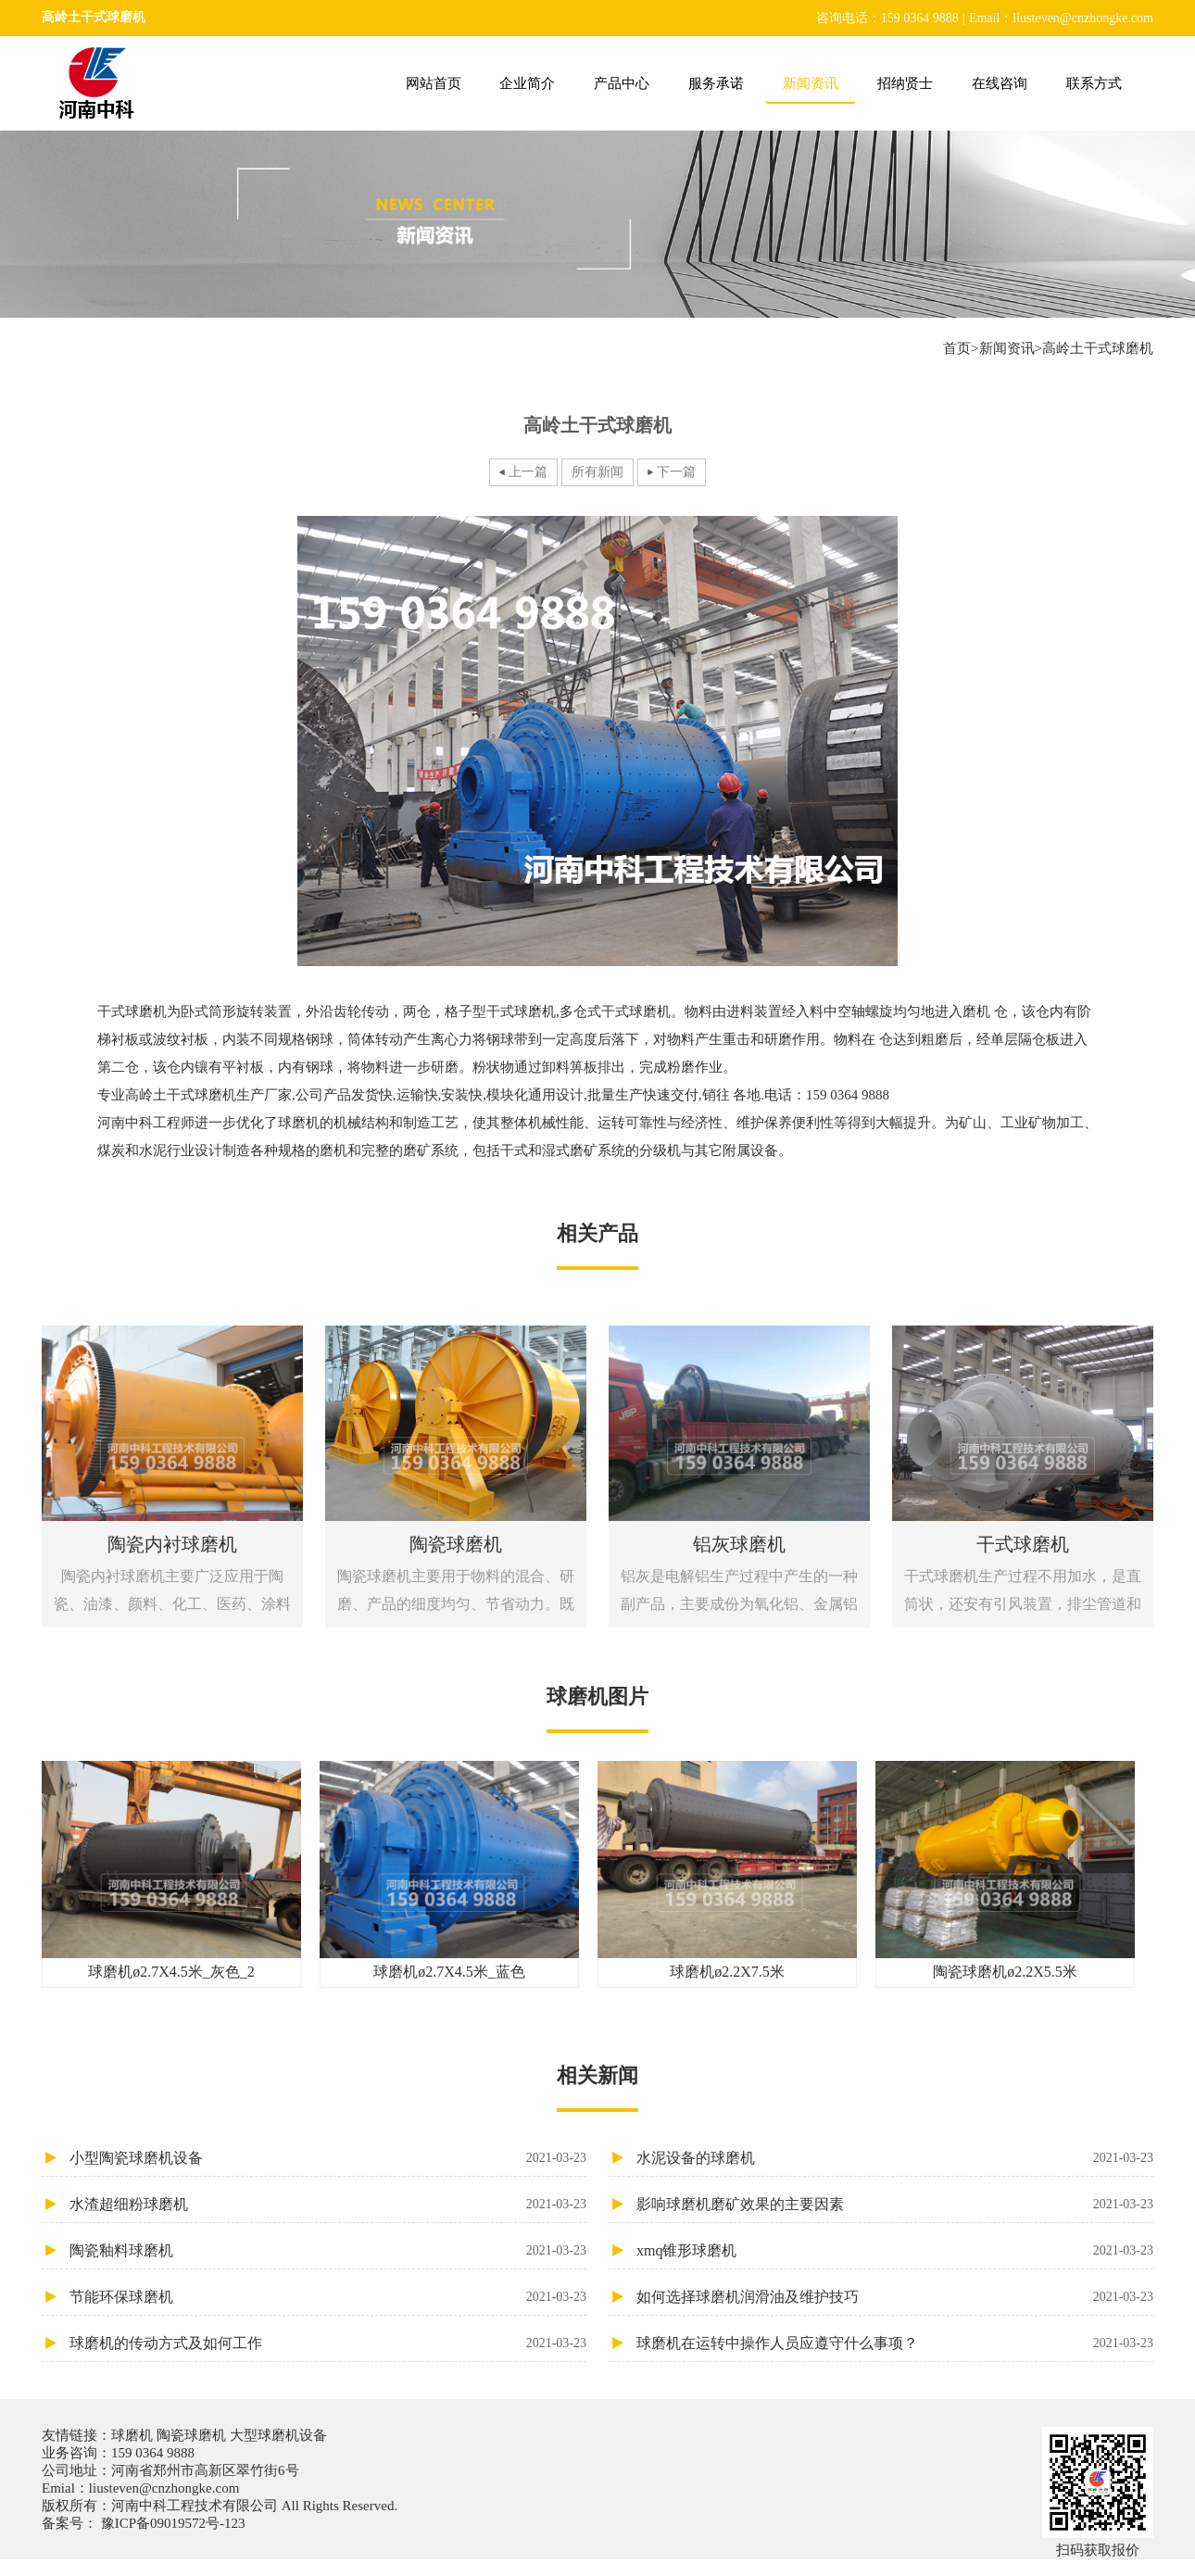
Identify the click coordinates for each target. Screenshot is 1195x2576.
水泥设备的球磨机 (894, 2158)
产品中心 (621, 83)
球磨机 (134, 2435)
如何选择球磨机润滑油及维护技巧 (894, 2297)
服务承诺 (716, 83)
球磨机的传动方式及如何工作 (327, 2343)
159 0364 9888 (153, 2452)
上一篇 (528, 472)
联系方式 (1094, 83)
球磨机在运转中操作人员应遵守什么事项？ (894, 2343)
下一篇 (676, 472)
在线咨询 (999, 83)
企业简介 (527, 83)
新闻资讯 (810, 83)
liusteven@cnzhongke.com (164, 2488)
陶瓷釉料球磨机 (327, 2250)
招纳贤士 (905, 83)
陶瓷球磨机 (191, 2435)
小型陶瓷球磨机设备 (327, 2158)
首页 (957, 348)
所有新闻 (597, 472)
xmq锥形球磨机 (894, 2250)
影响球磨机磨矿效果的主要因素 (894, 2204)
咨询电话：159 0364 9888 (887, 18)
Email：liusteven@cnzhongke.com (1061, 18)
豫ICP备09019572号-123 (171, 2523)
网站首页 (433, 83)
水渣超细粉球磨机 (327, 2204)
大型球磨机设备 (276, 2435)
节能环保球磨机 (327, 2297)
